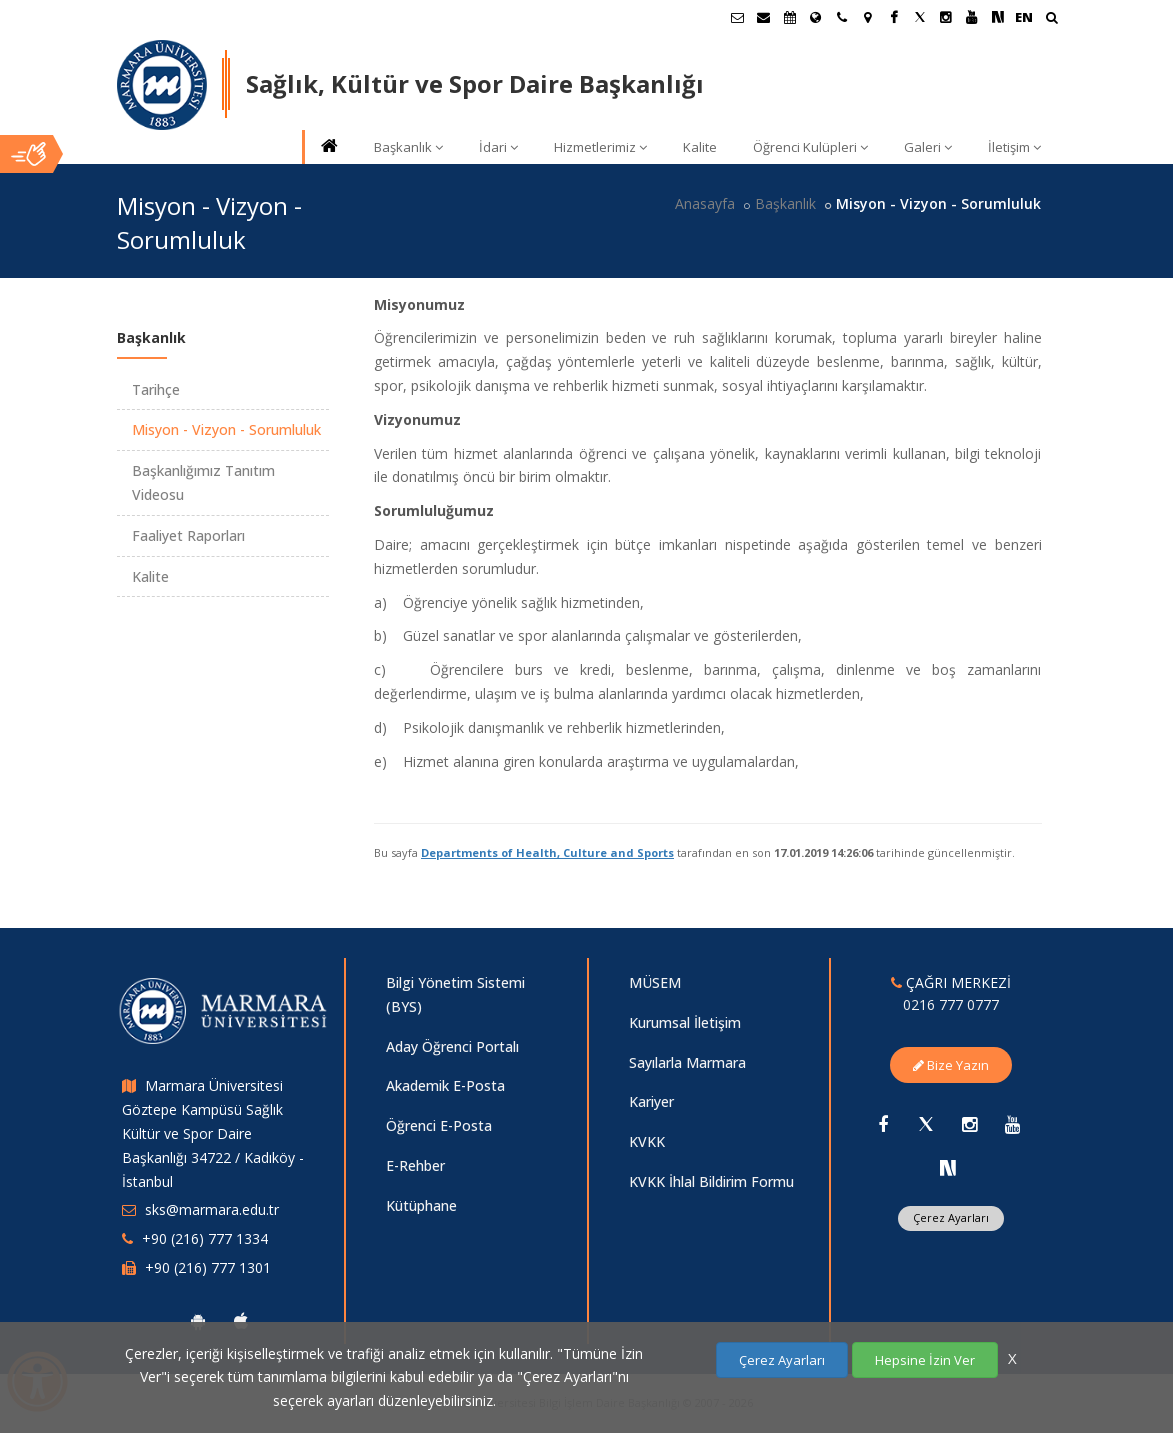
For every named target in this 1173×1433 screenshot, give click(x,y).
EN (1024, 17)
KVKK (647, 1141)
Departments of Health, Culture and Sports (547, 852)
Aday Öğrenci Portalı (452, 1046)
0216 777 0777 (951, 1004)
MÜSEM (655, 982)
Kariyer (651, 1101)
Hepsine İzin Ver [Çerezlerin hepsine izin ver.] (925, 1360)
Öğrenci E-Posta (439, 1125)
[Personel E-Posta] (764, 17)
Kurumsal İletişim (685, 1022)
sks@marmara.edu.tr (212, 1209)
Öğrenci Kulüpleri (810, 147)
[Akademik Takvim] (790, 17)
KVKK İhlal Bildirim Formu (711, 1181)
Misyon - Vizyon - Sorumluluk (226, 429)
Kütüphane (421, 1205)
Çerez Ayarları (951, 1217)
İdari (498, 147)
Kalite (700, 147)
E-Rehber (415, 1165)
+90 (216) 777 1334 (205, 1238)
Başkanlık (408, 147)
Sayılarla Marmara (687, 1062)
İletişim (1014, 147)
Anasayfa (705, 203)
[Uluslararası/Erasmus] (816, 17)
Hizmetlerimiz (600, 147)
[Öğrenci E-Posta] (738, 17)
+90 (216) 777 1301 (208, 1267)
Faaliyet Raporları (188, 535)
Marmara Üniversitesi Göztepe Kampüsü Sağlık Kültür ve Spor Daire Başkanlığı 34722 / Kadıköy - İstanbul (213, 1133)
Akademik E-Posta (445, 1085)
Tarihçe (156, 389)
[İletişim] (842, 17)
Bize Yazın (951, 1065)
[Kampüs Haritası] (868, 17)
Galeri (928, 147)
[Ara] (1051, 19)
